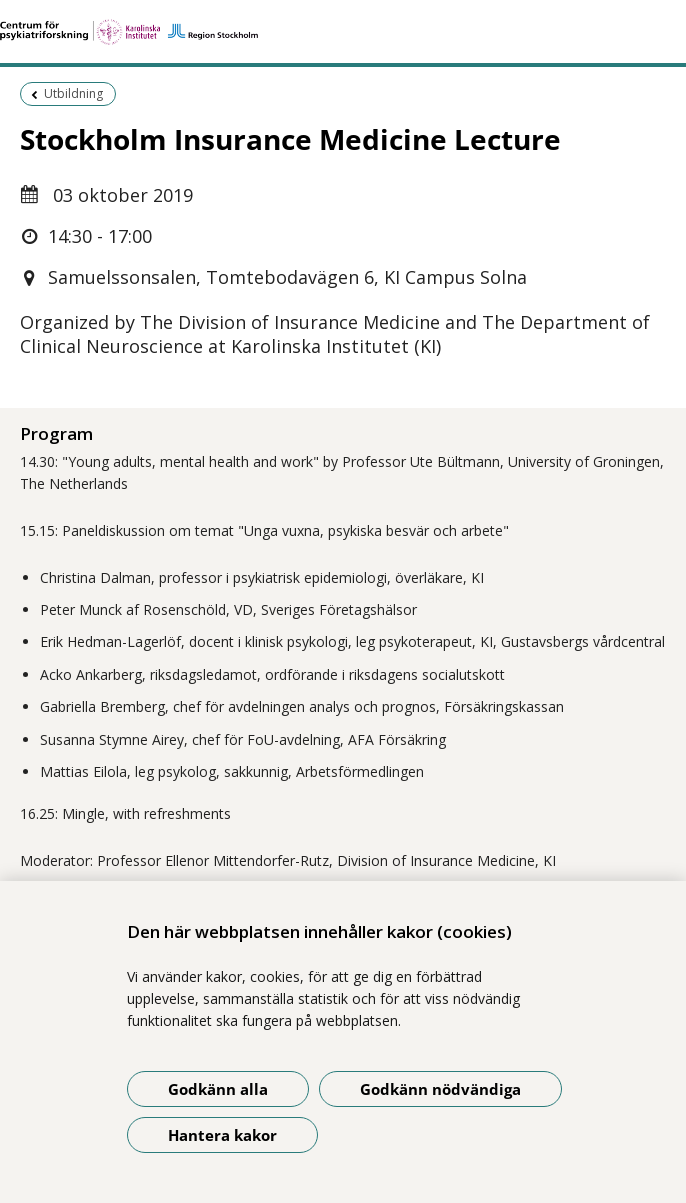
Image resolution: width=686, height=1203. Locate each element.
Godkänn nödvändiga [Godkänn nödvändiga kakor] (440, 1089)
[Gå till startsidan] (343, 32)
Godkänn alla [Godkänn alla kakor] (218, 1089)
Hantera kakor (222, 1135)
